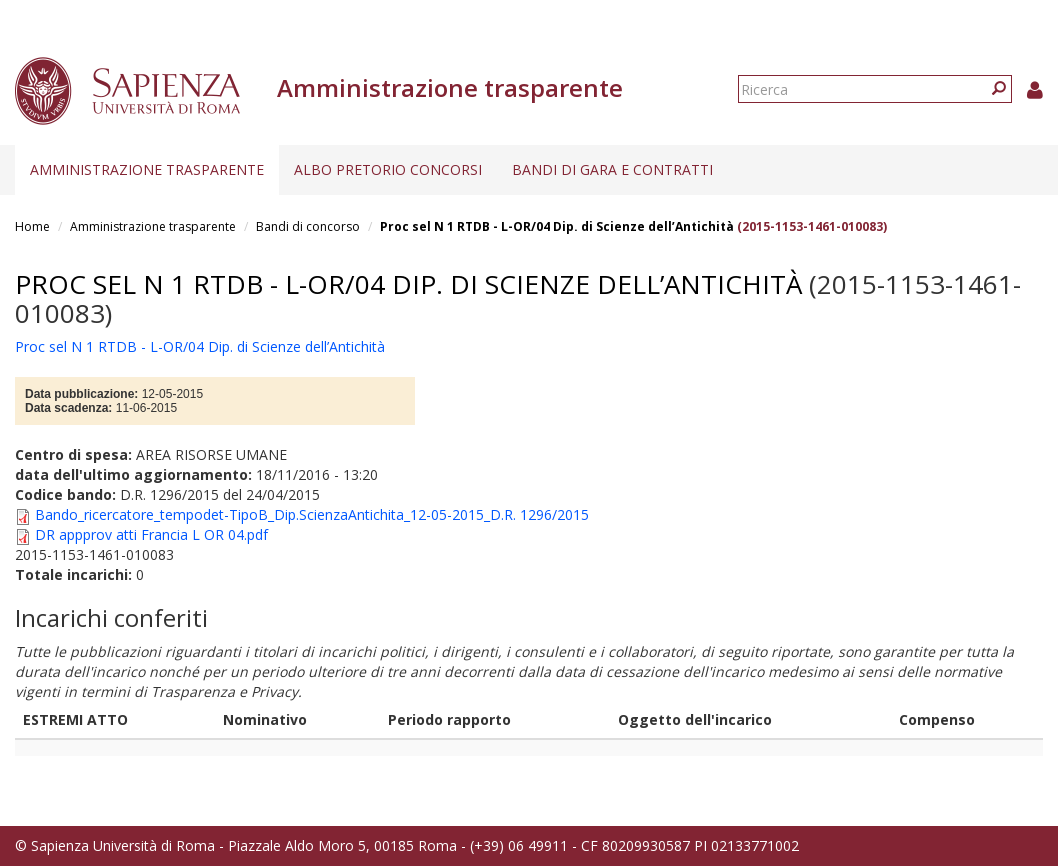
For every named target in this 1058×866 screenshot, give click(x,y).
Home (32, 226)
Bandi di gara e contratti (612, 169)
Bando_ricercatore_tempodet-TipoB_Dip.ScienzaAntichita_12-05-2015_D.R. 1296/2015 (312, 514)
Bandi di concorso (308, 226)
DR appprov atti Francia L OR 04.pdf (151, 534)
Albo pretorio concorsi (388, 169)
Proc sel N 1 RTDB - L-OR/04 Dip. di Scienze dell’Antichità (557, 226)
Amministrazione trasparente (147, 169)
